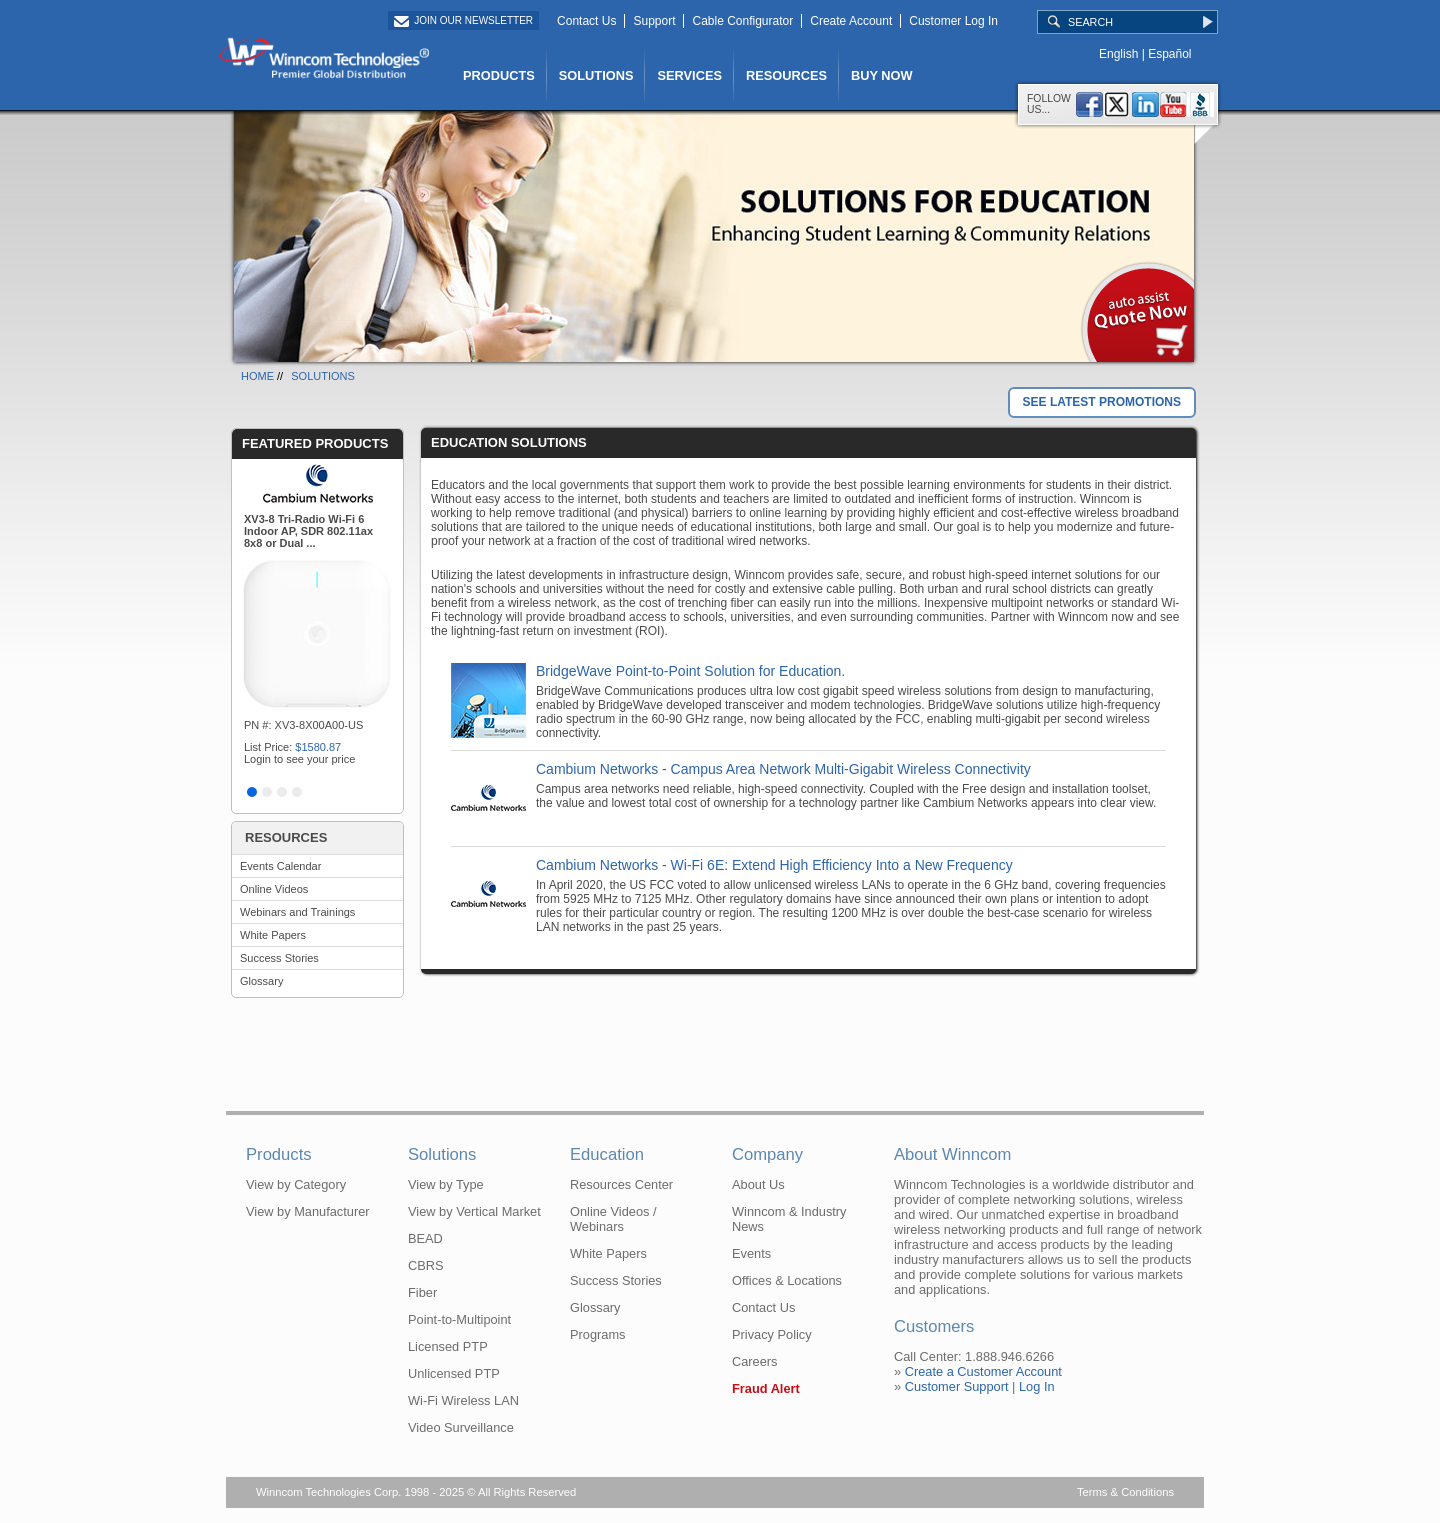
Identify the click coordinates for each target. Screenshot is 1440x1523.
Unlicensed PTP (454, 1373)
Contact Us (586, 21)
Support (654, 21)
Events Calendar (280, 866)
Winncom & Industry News (789, 1219)
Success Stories (279, 958)
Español (1169, 54)
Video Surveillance (461, 1427)
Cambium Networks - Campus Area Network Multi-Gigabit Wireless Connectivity (783, 769)
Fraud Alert (766, 1388)
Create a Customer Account (983, 1371)
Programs (597, 1334)
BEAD (425, 1238)
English (1118, 54)
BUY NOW (882, 75)
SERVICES (689, 75)
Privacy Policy (772, 1334)
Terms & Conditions (1125, 1492)
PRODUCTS (499, 75)
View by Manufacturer (308, 1211)
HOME (257, 376)
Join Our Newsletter (473, 20)
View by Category (296, 1184)
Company (767, 1154)
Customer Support (957, 1386)
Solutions (442, 1154)
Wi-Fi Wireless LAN (463, 1400)
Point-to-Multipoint (459, 1319)
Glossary (261, 981)
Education (607, 1154)
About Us (758, 1184)
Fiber (422, 1292)
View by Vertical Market (474, 1211)
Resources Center (621, 1184)
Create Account (851, 21)
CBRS (426, 1265)
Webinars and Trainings (297, 912)
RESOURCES (786, 75)
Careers (755, 1361)
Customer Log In (953, 21)
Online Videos (274, 889)
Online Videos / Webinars (613, 1219)
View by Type (446, 1184)
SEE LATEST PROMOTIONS (1102, 402)
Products (279, 1154)
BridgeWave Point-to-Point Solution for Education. (690, 671)
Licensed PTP (448, 1346)
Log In (1037, 1386)
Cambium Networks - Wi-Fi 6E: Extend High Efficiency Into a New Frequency (774, 865)
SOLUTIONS (596, 75)
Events (751, 1253)
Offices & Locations (787, 1280)
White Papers (273, 935)
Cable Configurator (742, 21)
